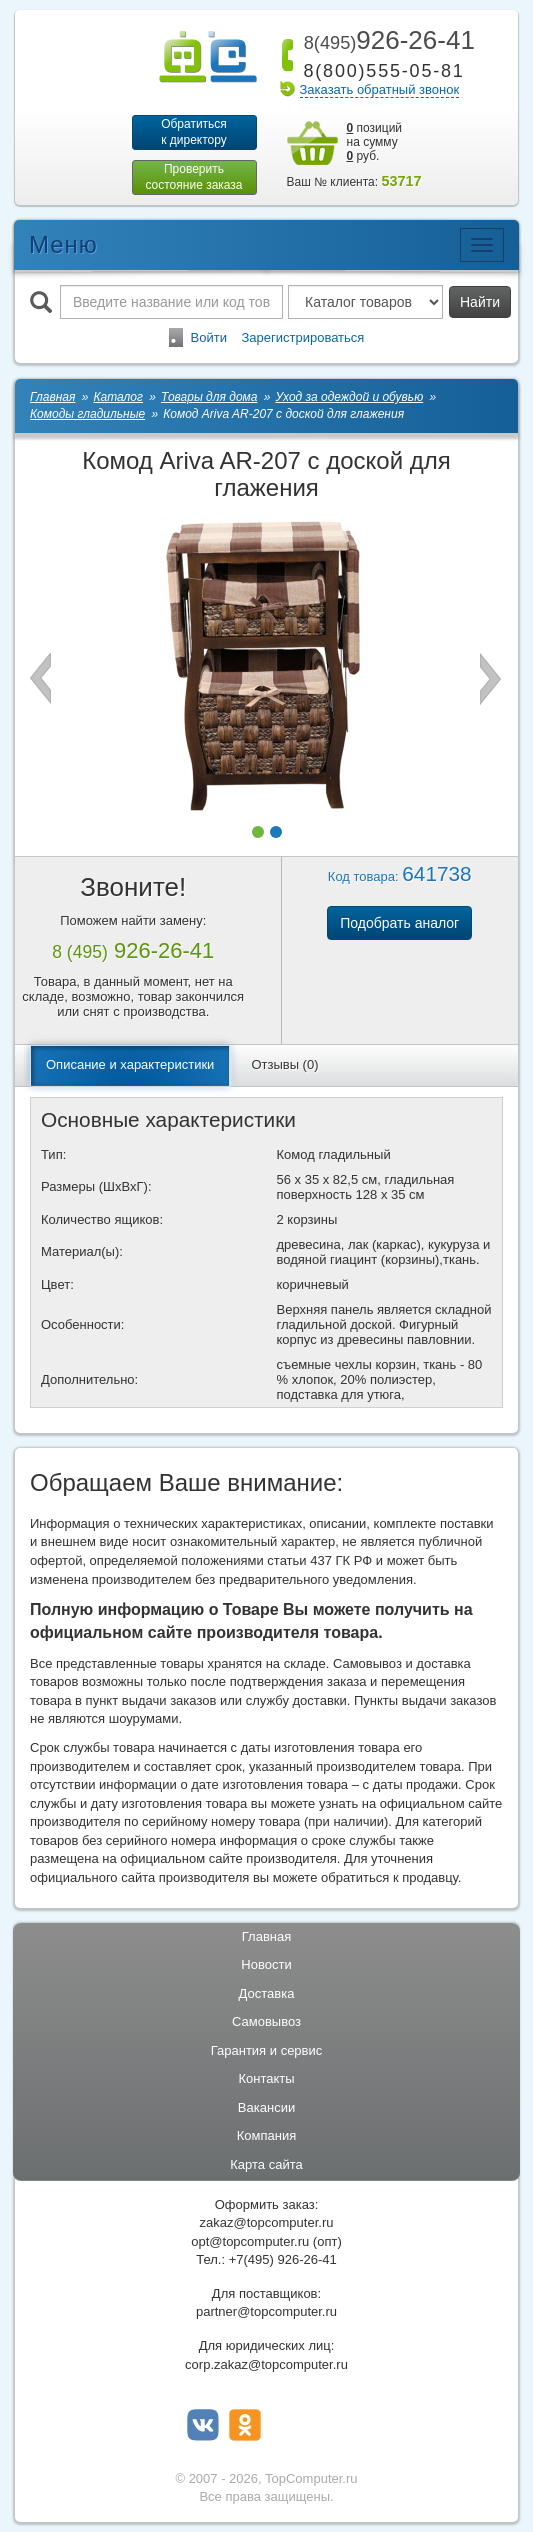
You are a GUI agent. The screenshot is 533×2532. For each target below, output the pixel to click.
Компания (267, 2135)
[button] (258, 832)
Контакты (266, 2078)
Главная (266, 1936)
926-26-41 (386, 40)
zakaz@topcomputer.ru (267, 2222)
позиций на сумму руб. (375, 142)
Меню (63, 244)
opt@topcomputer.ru (250, 2241)
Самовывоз (266, 2021)
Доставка (267, 1993)
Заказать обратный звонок (380, 89)
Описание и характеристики (130, 1064)
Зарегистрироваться (302, 337)
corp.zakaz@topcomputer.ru (266, 2364)
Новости (266, 1964)
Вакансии (266, 2107)
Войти (209, 337)
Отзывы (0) (284, 1064)
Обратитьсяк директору (194, 132)
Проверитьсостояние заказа (193, 177)
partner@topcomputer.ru (266, 2311)
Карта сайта (266, 2164)
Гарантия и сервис (267, 2050)
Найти (480, 302)
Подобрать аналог (399, 923)
